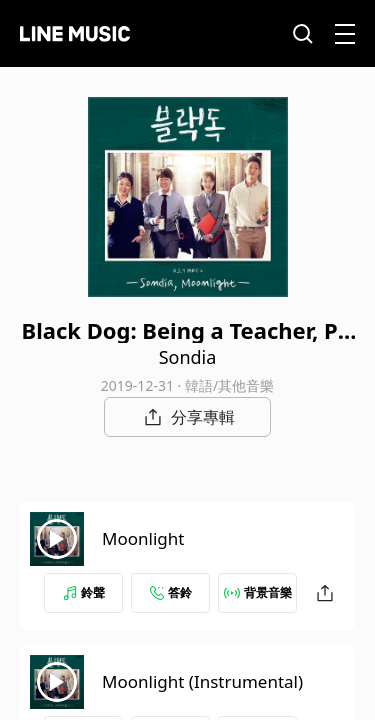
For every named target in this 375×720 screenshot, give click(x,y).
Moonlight (143, 538)
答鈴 (171, 592)
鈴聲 (84, 592)
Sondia (188, 357)
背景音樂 (258, 592)
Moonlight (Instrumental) (202, 681)
